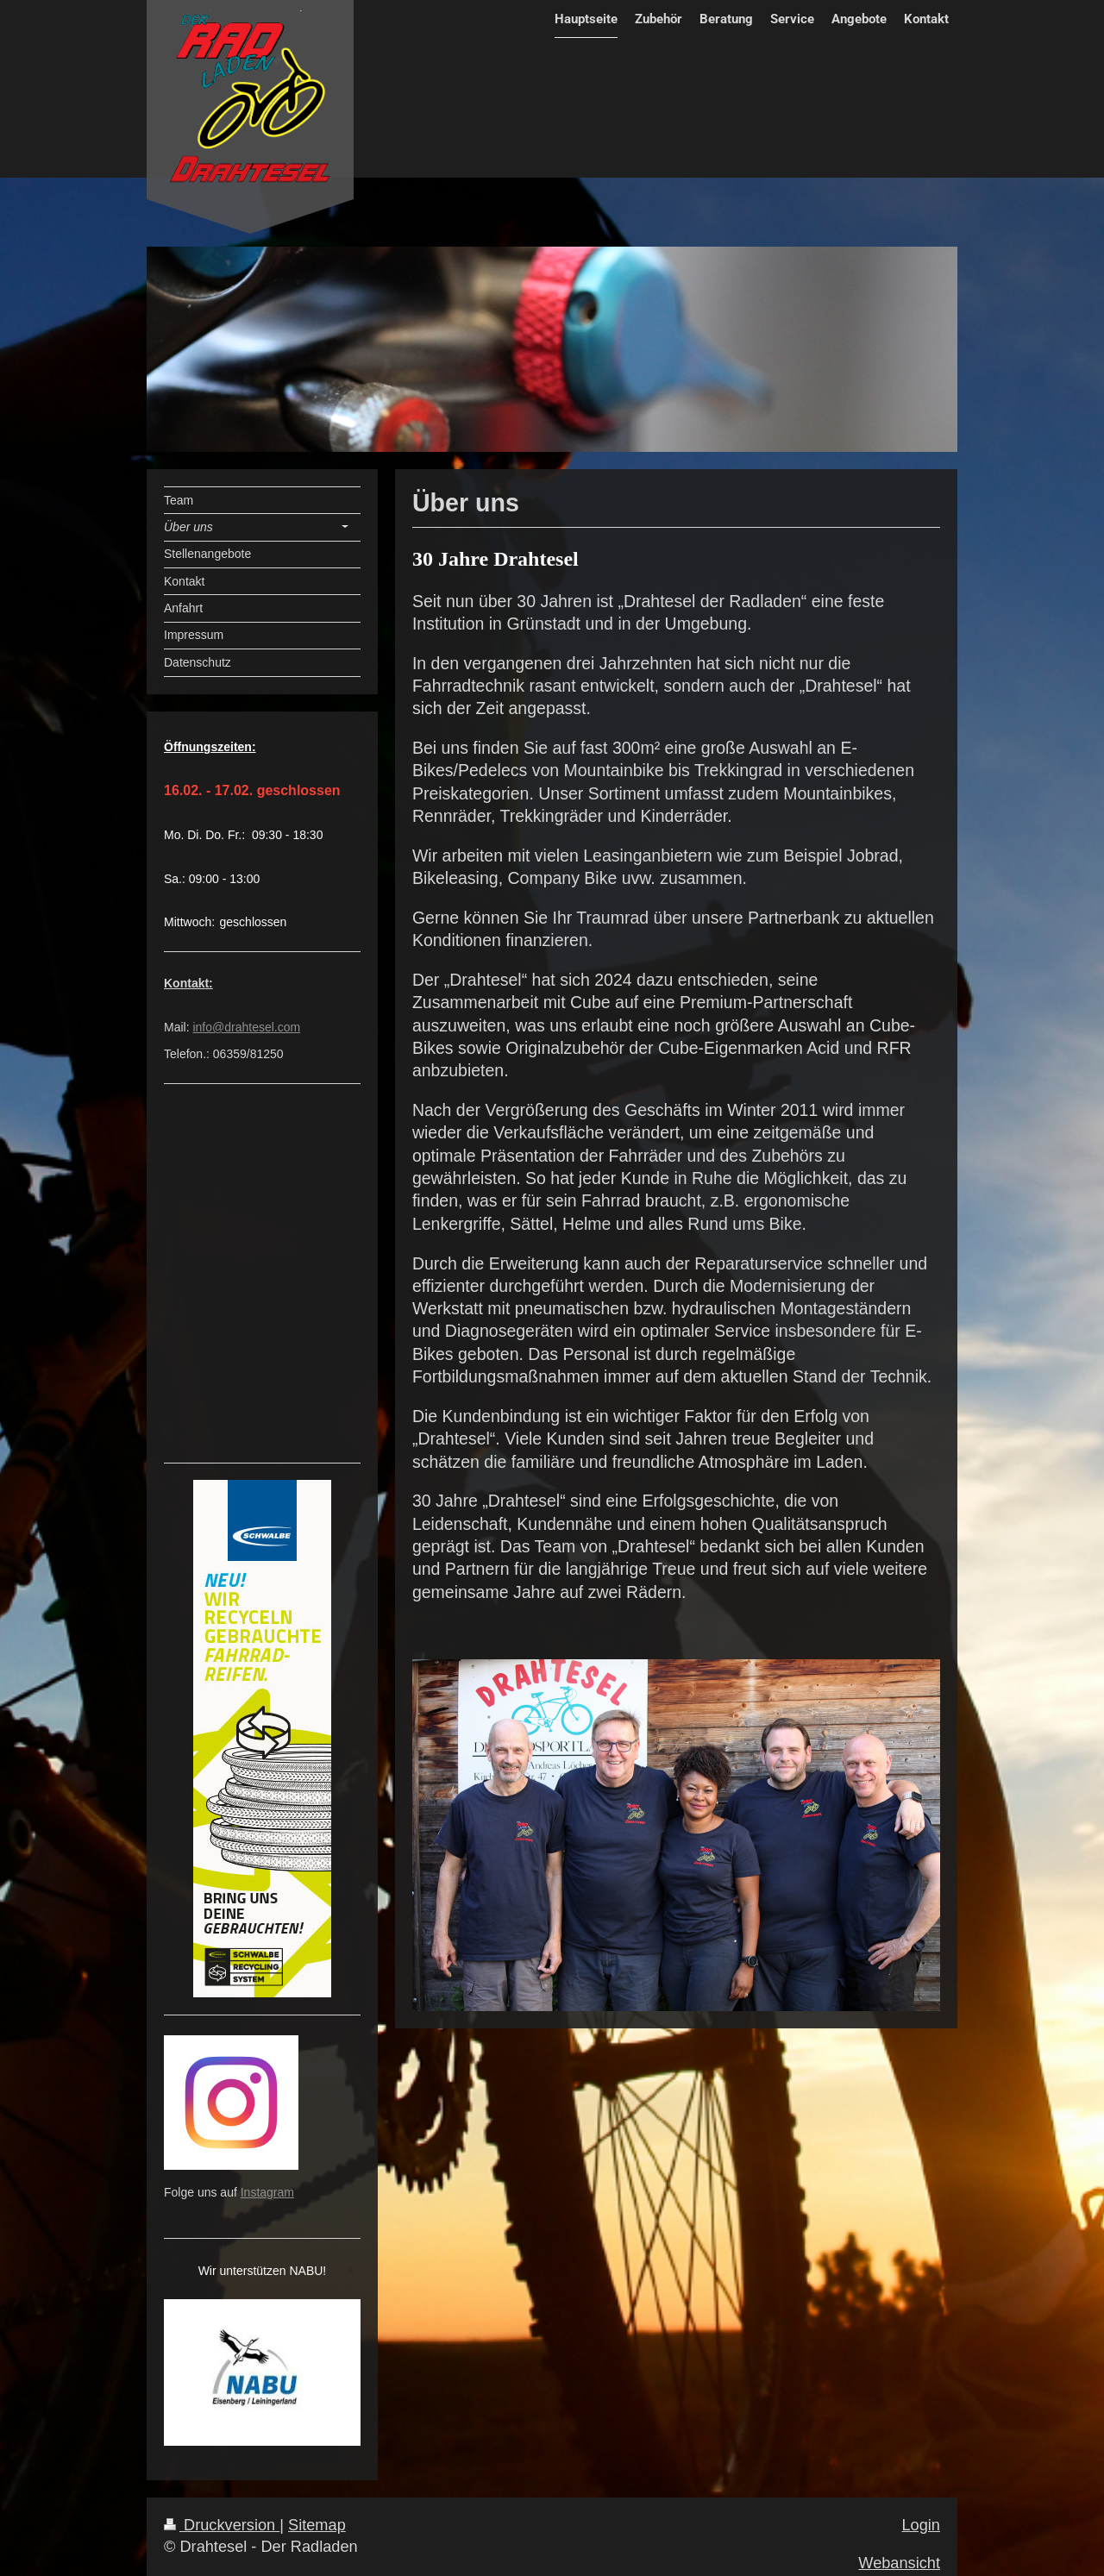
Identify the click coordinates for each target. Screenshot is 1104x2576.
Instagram (267, 2192)
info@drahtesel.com (246, 1027)
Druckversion (221, 2525)
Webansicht (899, 2563)
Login (920, 2525)
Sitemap (317, 2525)
